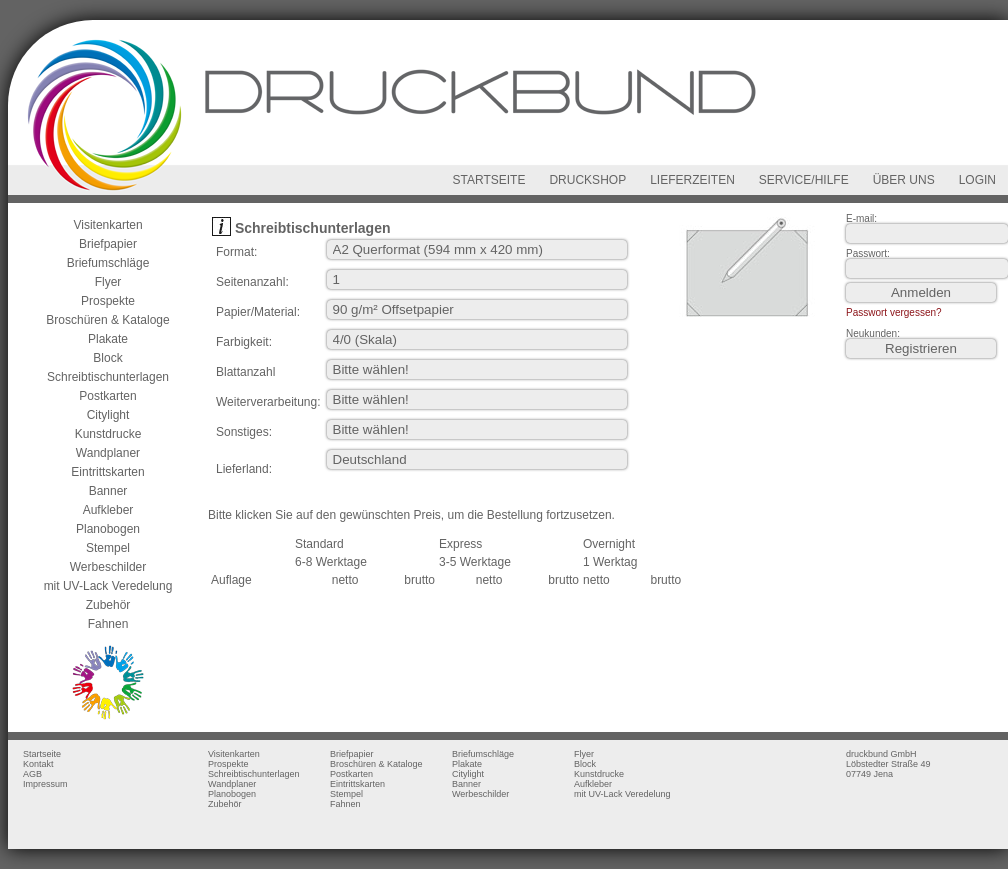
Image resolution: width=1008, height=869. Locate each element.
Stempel (108, 548)
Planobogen (108, 529)
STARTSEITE (489, 180)
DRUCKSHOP (587, 180)
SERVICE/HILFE (804, 180)
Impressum (45, 784)
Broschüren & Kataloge (107, 320)
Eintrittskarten (107, 472)
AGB (32, 774)
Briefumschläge (108, 263)
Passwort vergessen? (894, 312)
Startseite (42, 754)
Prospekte (108, 301)
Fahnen (108, 624)
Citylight (108, 415)
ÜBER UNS (904, 180)
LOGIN (977, 180)
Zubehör (108, 605)
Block (107, 358)
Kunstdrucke (108, 434)
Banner (108, 491)
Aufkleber (108, 510)
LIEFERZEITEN (692, 180)
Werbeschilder (108, 567)
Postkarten (107, 396)
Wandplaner (108, 453)
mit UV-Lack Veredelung (108, 586)
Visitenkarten (107, 225)
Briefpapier (108, 244)
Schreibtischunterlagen (108, 377)
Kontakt (38, 764)
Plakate (108, 339)
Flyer (108, 282)
